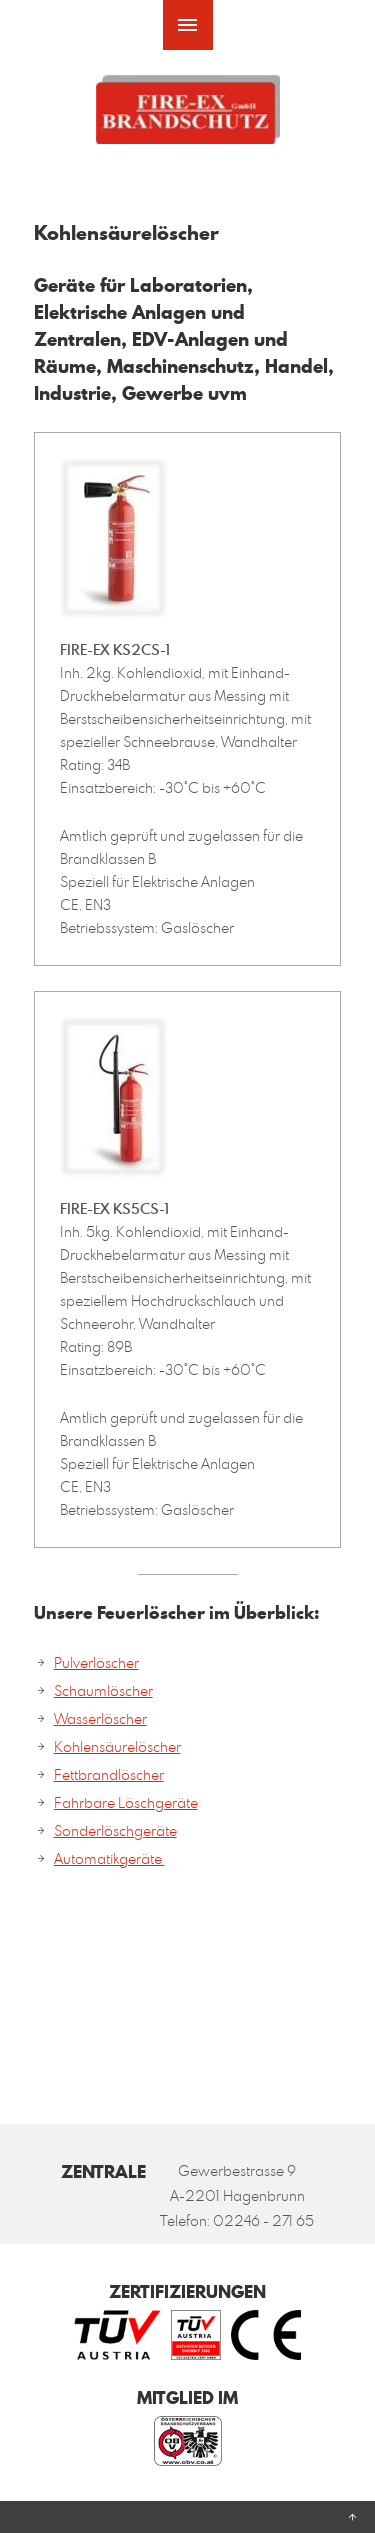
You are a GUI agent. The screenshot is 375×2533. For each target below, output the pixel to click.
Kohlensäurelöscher (117, 1746)
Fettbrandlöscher (109, 1774)
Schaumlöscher (103, 1690)
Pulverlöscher (96, 1662)
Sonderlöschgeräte (115, 1830)
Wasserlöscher (100, 1718)
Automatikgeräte (109, 1858)
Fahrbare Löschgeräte (126, 1802)
